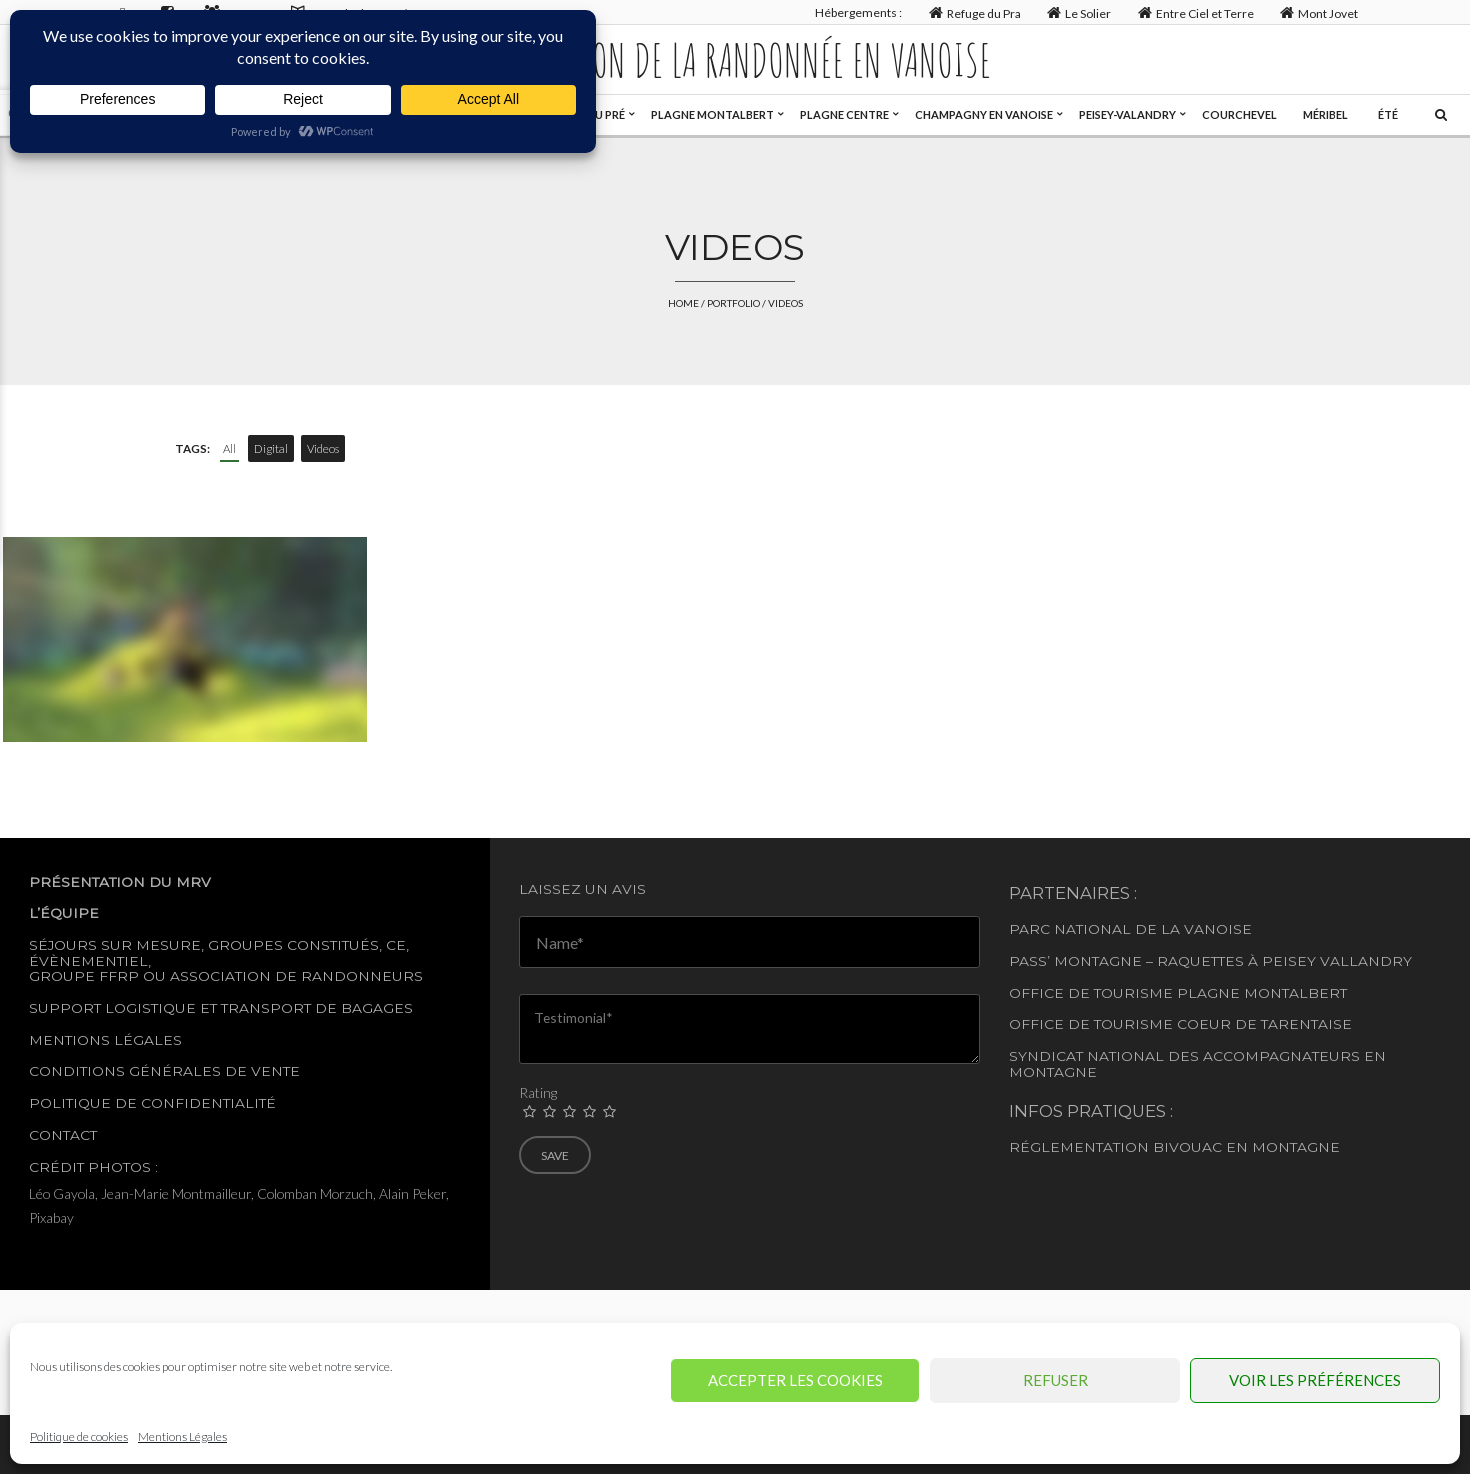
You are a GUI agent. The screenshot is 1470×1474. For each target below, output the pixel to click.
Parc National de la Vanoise (1130, 929)
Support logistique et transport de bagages (221, 1008)
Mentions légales (105, 1040)
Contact (63, 1135)
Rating (538, 1092)
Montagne (1098, 961)
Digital (271, 448)
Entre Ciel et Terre (1193, 12)
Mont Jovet (1317, 12)
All (229, 448)
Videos (323, 448)
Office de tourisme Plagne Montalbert (1178, 993)
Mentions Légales (182, 1436)
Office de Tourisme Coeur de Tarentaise (1180, 1024)
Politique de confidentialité (152, 1103)
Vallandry (1366, 961)
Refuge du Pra (972, 12)
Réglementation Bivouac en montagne (1174, 1147)
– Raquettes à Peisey (1231, 961)
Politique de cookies (79, 1436)
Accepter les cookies (795, 1380)
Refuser (1055, 1380)
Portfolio (733, 303)
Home (683, 303)
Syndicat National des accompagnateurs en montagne (1197, 1063)
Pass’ (1029, 961)
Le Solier (1077, 12)
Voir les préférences (1315, 1380)
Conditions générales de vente (164, 1071)
